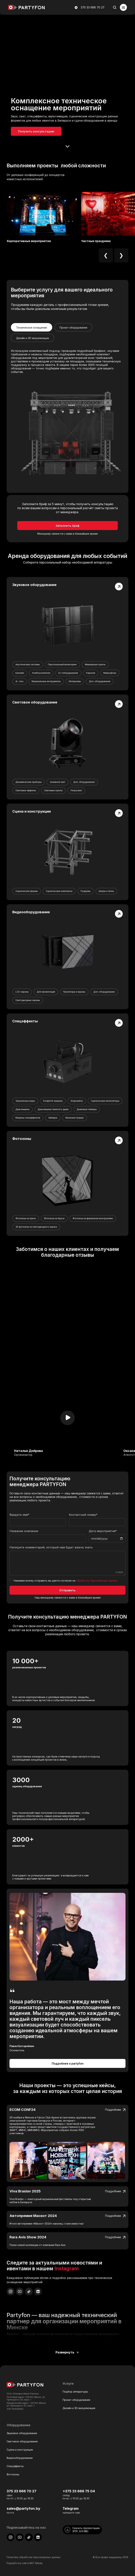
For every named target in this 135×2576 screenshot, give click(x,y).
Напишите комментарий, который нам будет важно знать (51, 1547)
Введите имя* (19, 1514)
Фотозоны (13, 2474)
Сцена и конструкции (20, 2449)
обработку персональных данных (97, 1580)
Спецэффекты (15, 2466)
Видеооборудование (20, 2457)
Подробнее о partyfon (67, 2063)
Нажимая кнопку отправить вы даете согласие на (66, 1580)
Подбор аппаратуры (75, 2391)
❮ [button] (106, 255)
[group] (42, 219)
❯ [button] (121, 255)
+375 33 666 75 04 (79, 2491)
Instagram (66, 2269)
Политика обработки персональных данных (34, 2557)
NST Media (36, 2563)
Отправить (67, 1590)
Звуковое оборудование (22, 2433)
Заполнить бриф (67, 525)
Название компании (23, 1531)
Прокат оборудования (76, 2399)
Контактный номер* (83, 1514)
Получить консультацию (36, 131)
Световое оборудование (22, 2441)
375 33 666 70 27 (92, 7)
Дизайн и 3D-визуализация (79, 2408)
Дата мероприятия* (103, 1531)
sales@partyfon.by (23, 2508)
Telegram (71, 2508)
